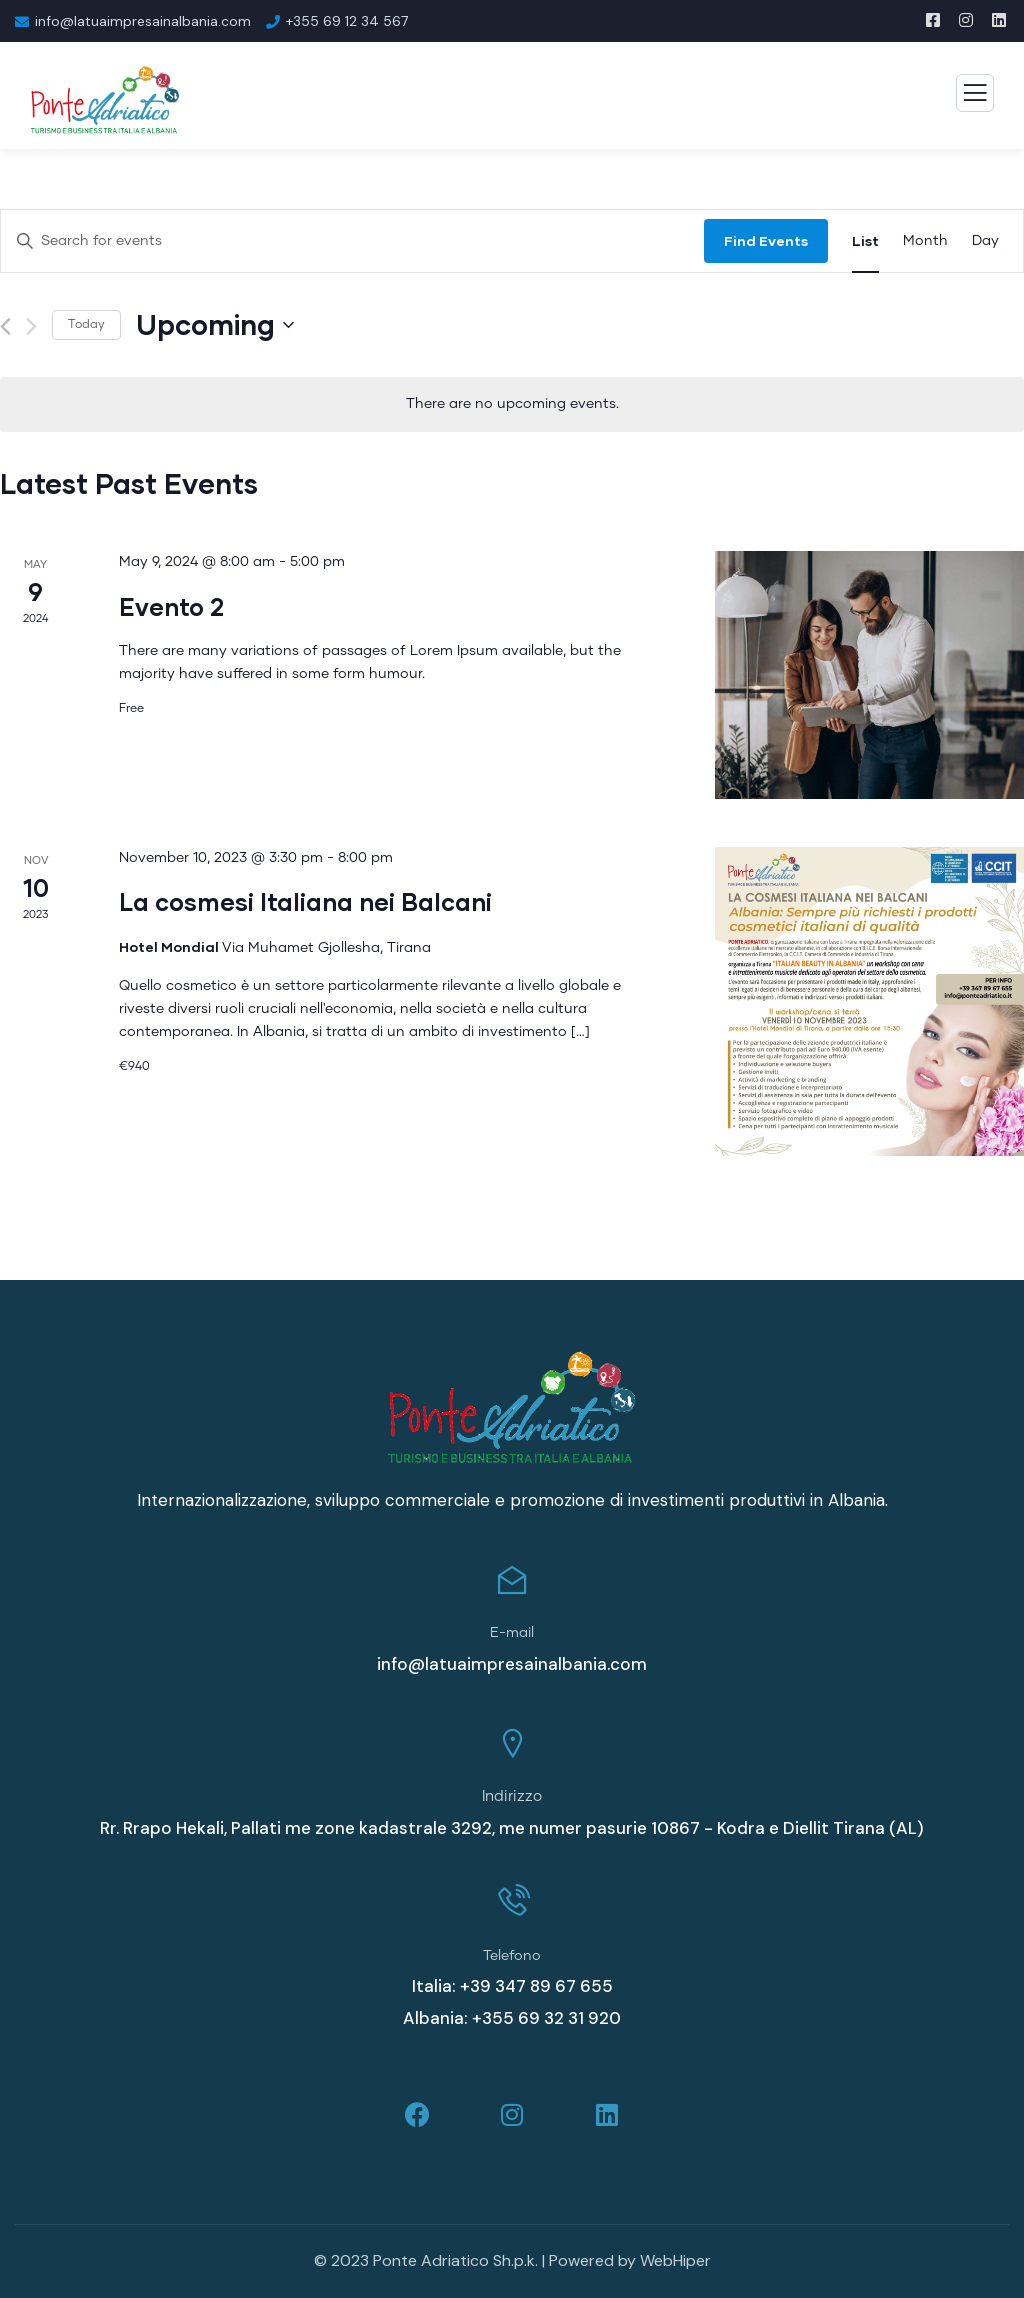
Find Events (766, 240)
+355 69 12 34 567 (347, 21)
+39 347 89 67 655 (536, 1986)
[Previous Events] (5, 326)
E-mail (512, 1633)
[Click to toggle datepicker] (215, 325)
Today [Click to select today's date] (86, 325)
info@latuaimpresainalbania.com (143, 21)
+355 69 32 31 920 (546, 2018)
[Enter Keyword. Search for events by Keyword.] (352, 241)
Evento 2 (171, 606)
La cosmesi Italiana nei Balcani (305, 901)
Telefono (512, 1956)
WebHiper (675, 2261)
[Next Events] (31, 326)
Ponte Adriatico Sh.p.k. (455, 2261)
